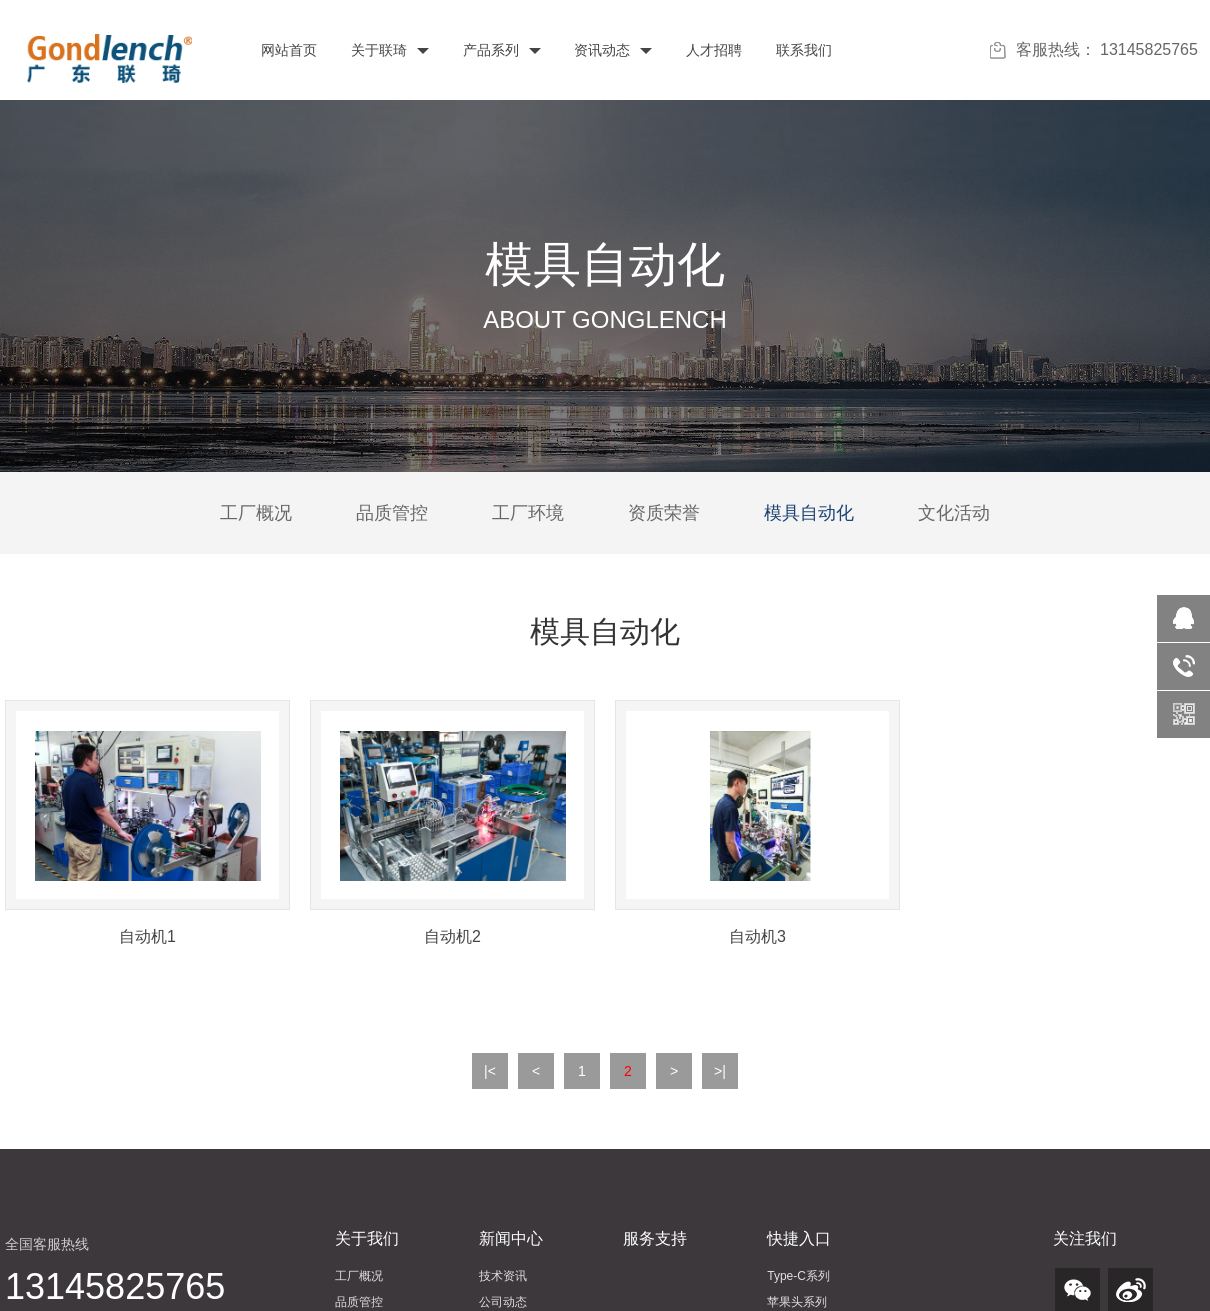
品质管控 (392, 513)
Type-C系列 (798, 1276)
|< (490, 1071)
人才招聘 (712, 50)
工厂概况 (256, 513)
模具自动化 (809, 513)
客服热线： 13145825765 (1094, 50)
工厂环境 (528, 513)
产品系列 (500, 50)
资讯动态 (612, 50)
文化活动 (954, 513)
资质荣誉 (664, 513)
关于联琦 (388, 50)
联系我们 (802, 50)
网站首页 (287, 50)
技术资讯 (503, 1276)
